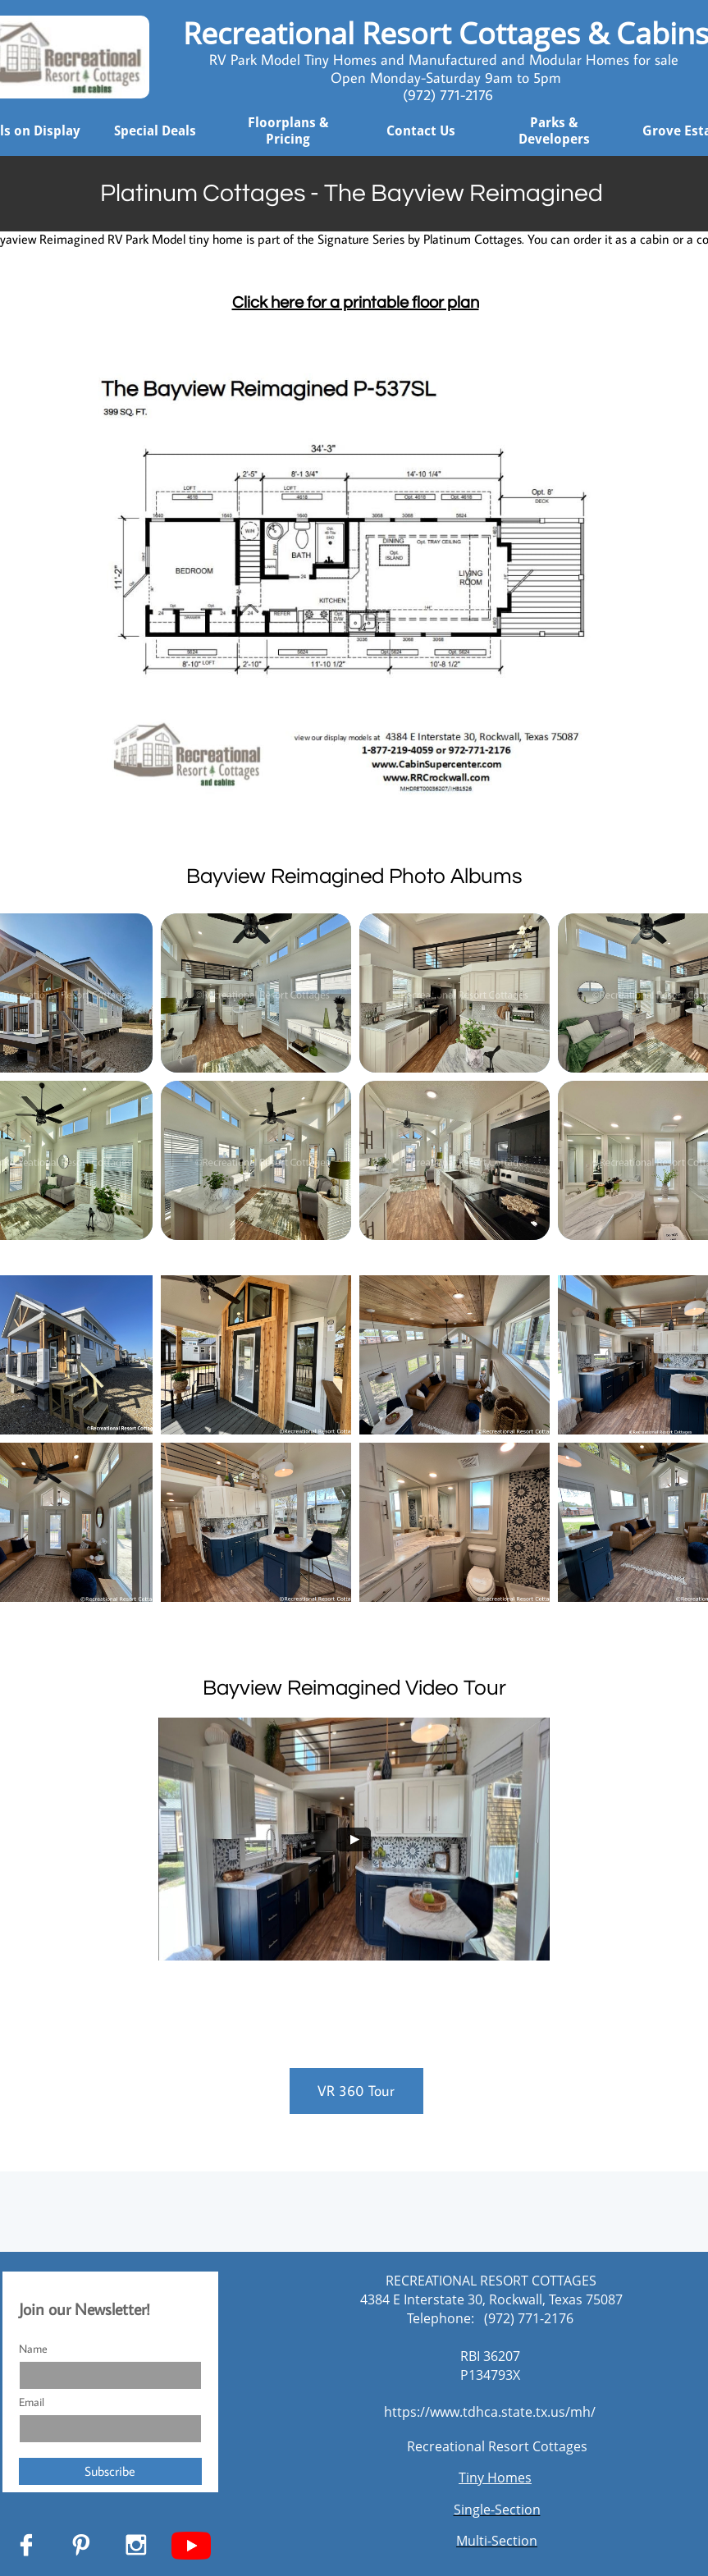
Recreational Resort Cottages (497, 2446)
